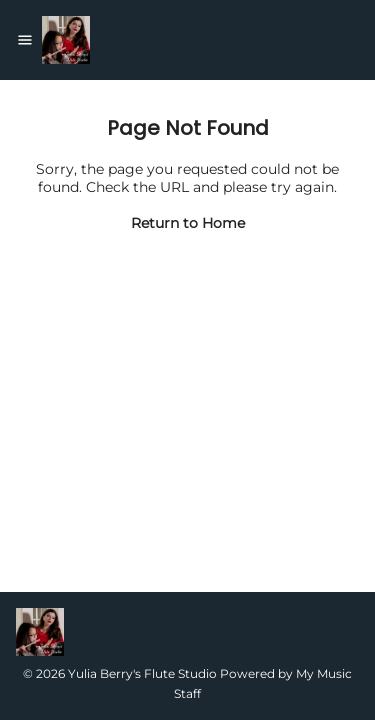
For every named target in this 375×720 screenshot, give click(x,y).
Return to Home (188, 223)
